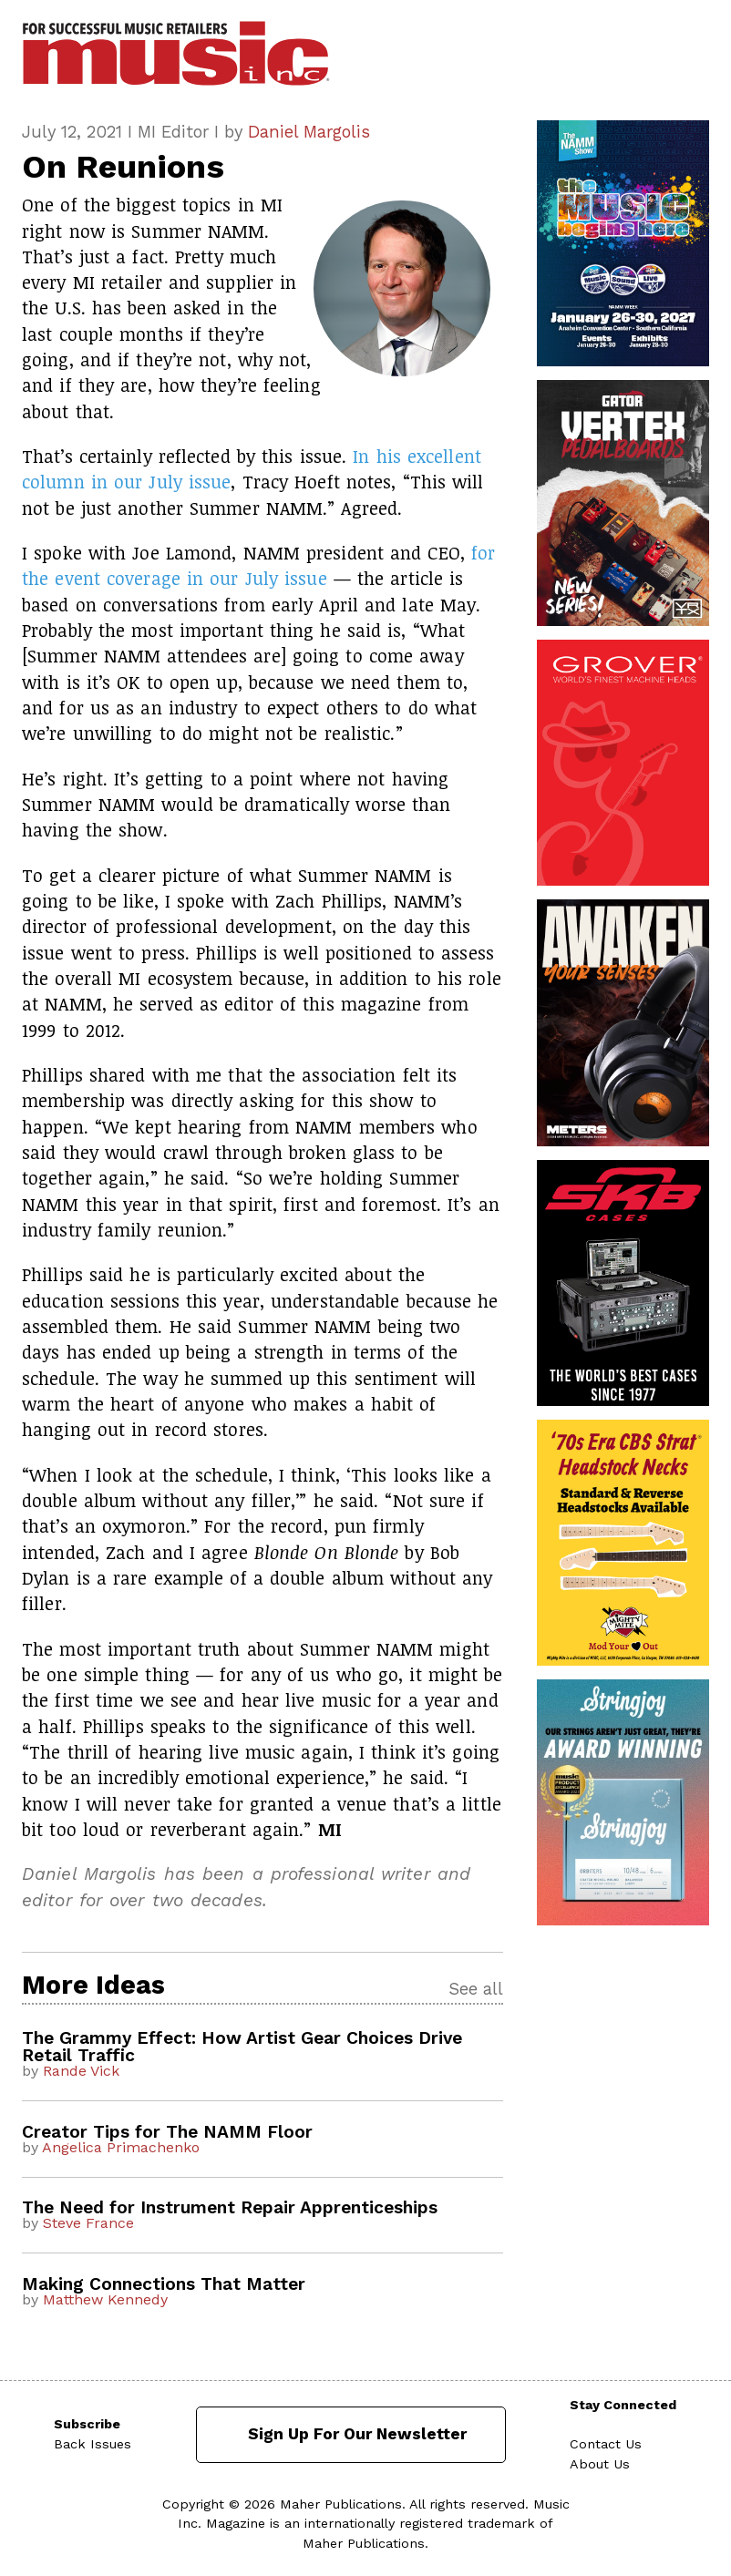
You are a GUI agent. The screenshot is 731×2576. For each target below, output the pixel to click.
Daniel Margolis (309, 131)
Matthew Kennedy (105, 2299)
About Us (600, 2464)
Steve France (88, 2223)
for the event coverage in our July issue (258, 565)
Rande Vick (81, 2070)
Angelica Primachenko (121, 2147)
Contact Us (606, 2444)
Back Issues (92, 2444)
